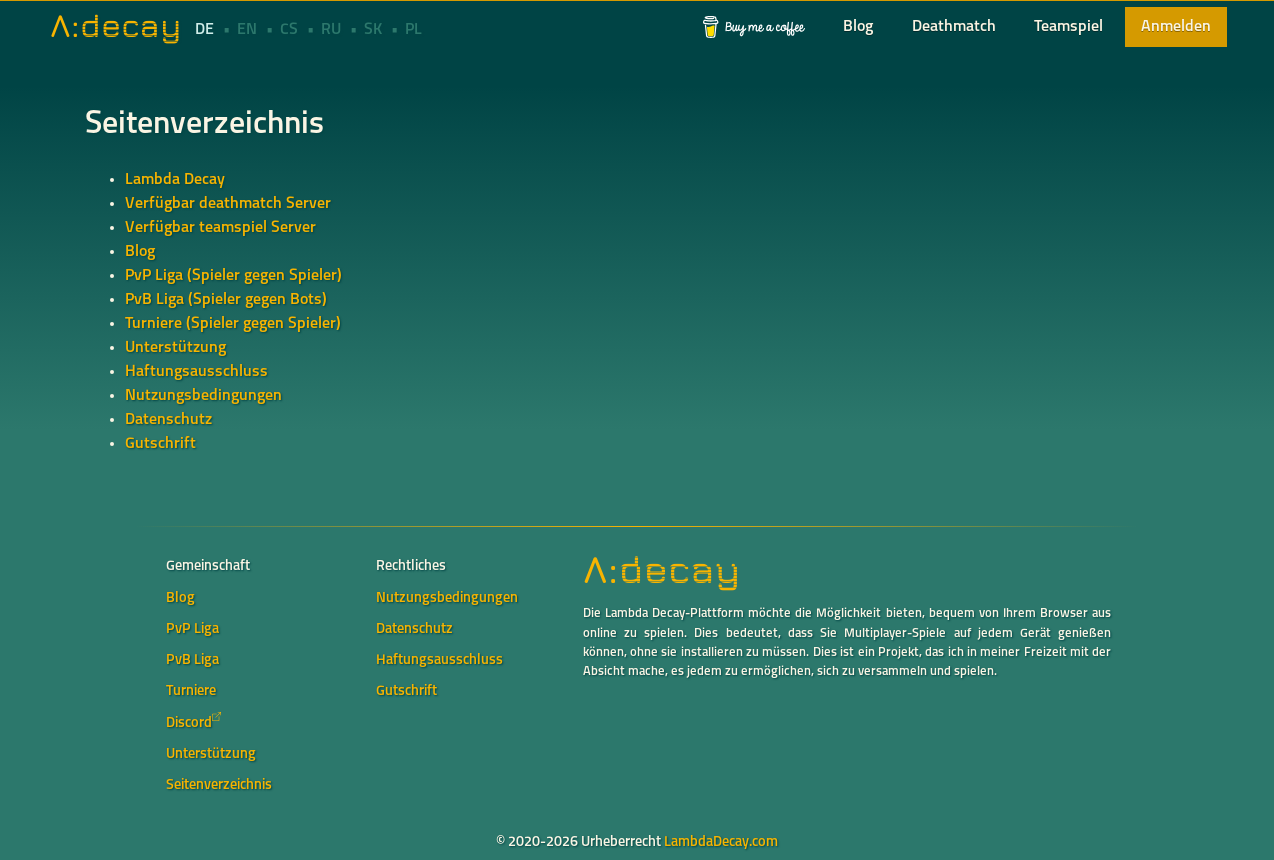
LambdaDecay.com (721, 842)
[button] (754, 27)
